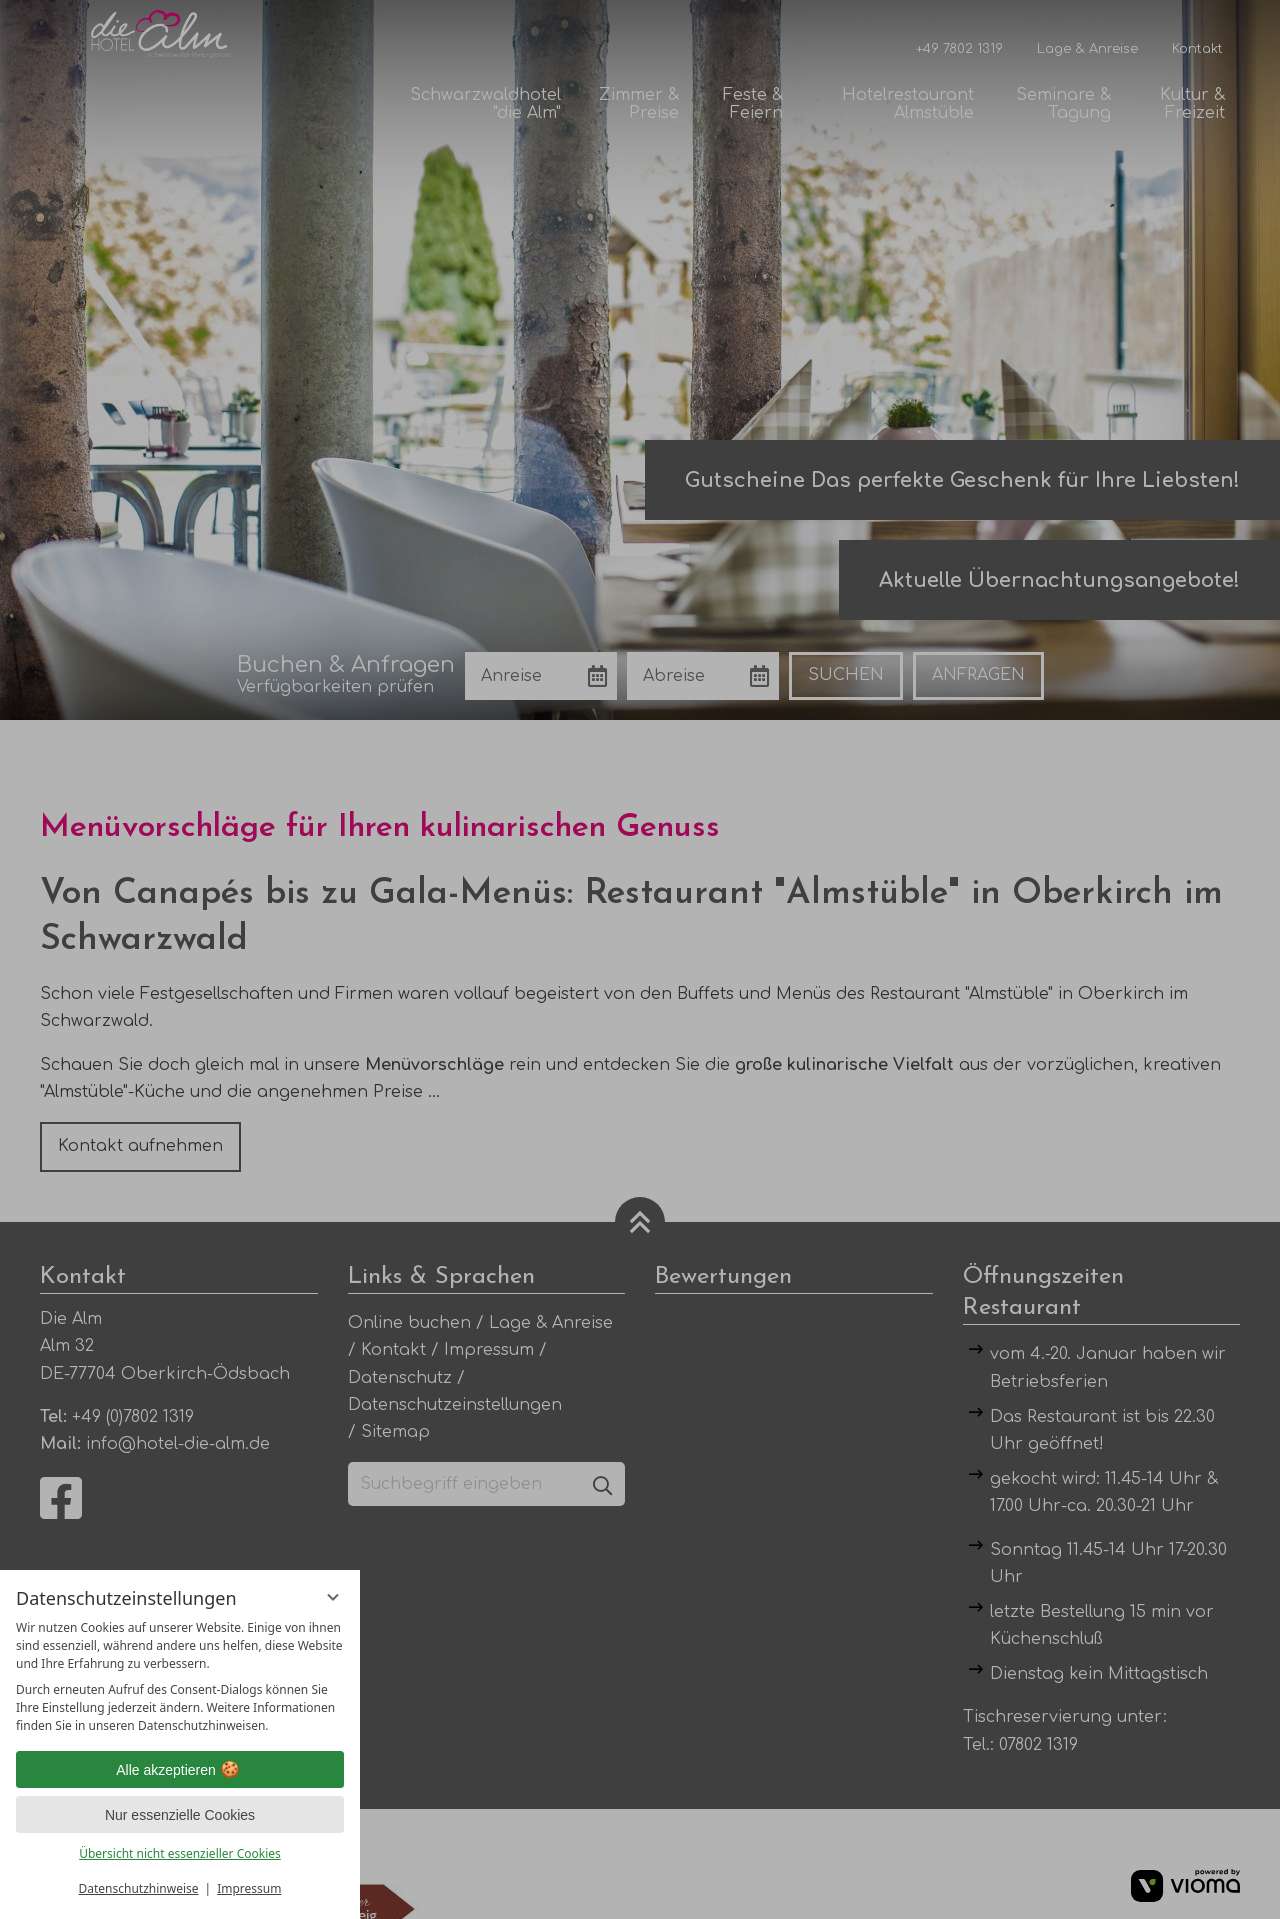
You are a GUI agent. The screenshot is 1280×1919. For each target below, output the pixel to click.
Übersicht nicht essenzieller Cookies (180, 1853)
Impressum (249, 1888)
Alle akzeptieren (180, 1770)
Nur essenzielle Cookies (180, 1815)
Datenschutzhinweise (139, 1888)
